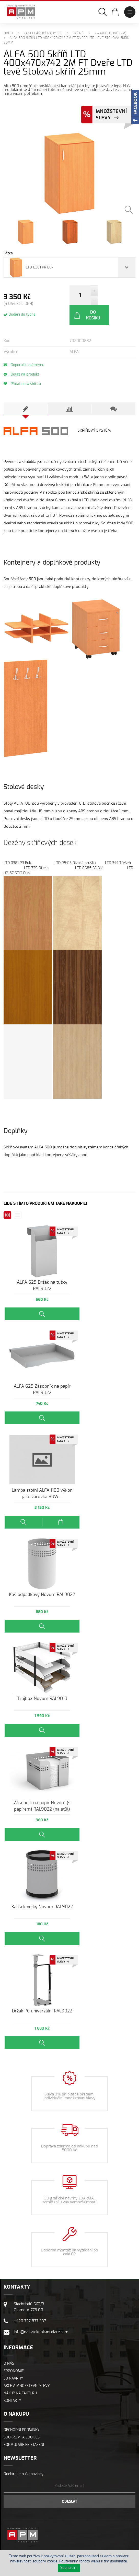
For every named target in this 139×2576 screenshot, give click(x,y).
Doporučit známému (24, 352)
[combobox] (70, 271)
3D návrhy (13, 2365)
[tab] (26, 395)
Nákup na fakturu (20, 2380)
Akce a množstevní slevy (27, 2372)
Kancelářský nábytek (43, 33)
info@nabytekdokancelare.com (41, 2319)
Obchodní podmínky (22, 2416)
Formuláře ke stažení (24, 2431)
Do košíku (115, 300)
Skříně (78, 33)
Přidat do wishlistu (22, 370)
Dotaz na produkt (21, 361)
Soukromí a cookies (22, 2424)
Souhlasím (68, 2568)
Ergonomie (14, 2358)
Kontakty (12, 2387)
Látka (8, 256)
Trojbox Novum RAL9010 (38, 1685)
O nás (9, 2350)
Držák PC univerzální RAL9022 (38, 1998)
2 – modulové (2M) (110, 33)
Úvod (8, 33)
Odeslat (69, 2488)
